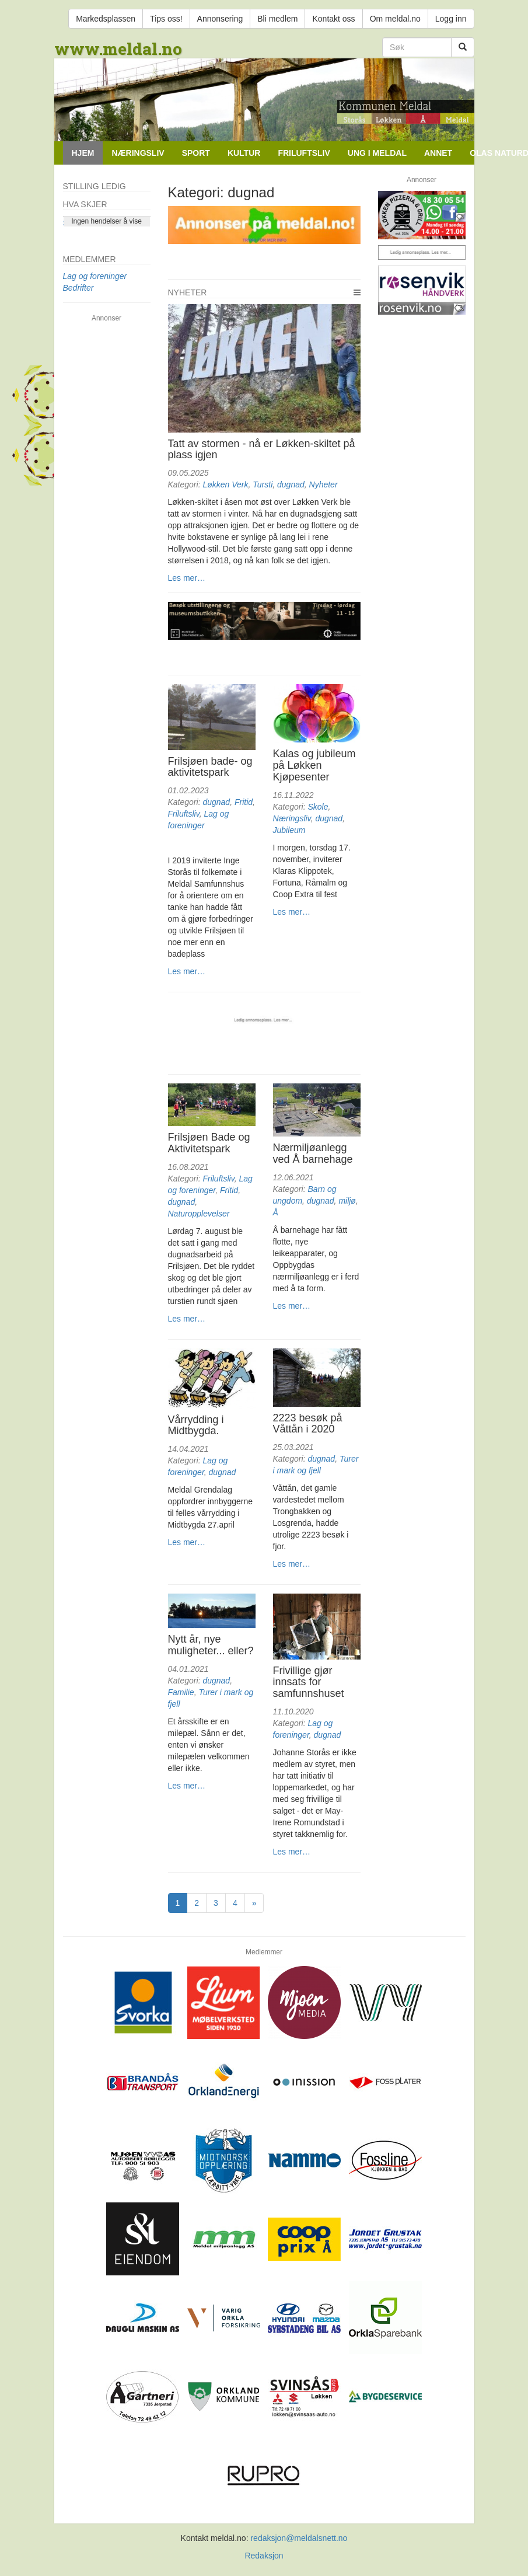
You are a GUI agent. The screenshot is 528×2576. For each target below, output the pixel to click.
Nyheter (187, 292)
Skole (317, 806)
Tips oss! (166, 18)
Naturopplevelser (199, 1213)
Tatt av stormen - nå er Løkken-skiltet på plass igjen (261, 449)
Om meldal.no (395, 18)
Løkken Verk (225, 484)
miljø (347, 1200)
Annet (438, 153)
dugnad (291, 484)
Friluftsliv (304, 153)
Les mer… (187, 578)
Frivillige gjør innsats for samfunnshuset (308, 1682)
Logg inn (451, 18)
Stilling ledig (94, 186)
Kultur (244, 153)
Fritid (244, 802)
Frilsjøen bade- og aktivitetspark (210, 767)
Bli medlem (277, 18)
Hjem (83, 153)
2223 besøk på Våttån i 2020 (307, 1423)
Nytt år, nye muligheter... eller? (211, 1645)
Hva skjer (85, 204)
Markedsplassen (105, 18)
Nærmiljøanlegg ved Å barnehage (313, 1153)
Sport (196, 153)
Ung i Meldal (377, 153)
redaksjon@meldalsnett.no (298, 2538)
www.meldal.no (118, 49)
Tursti (262, 484)
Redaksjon (263, 2555)
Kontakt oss (333, 18)
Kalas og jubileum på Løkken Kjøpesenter (314, 765)
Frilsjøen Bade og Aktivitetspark (209, 1143)
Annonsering (220, 18)
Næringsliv (137, 153)
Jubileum (289, 830)
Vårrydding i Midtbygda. (196, 1425)
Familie (181, 1692)
